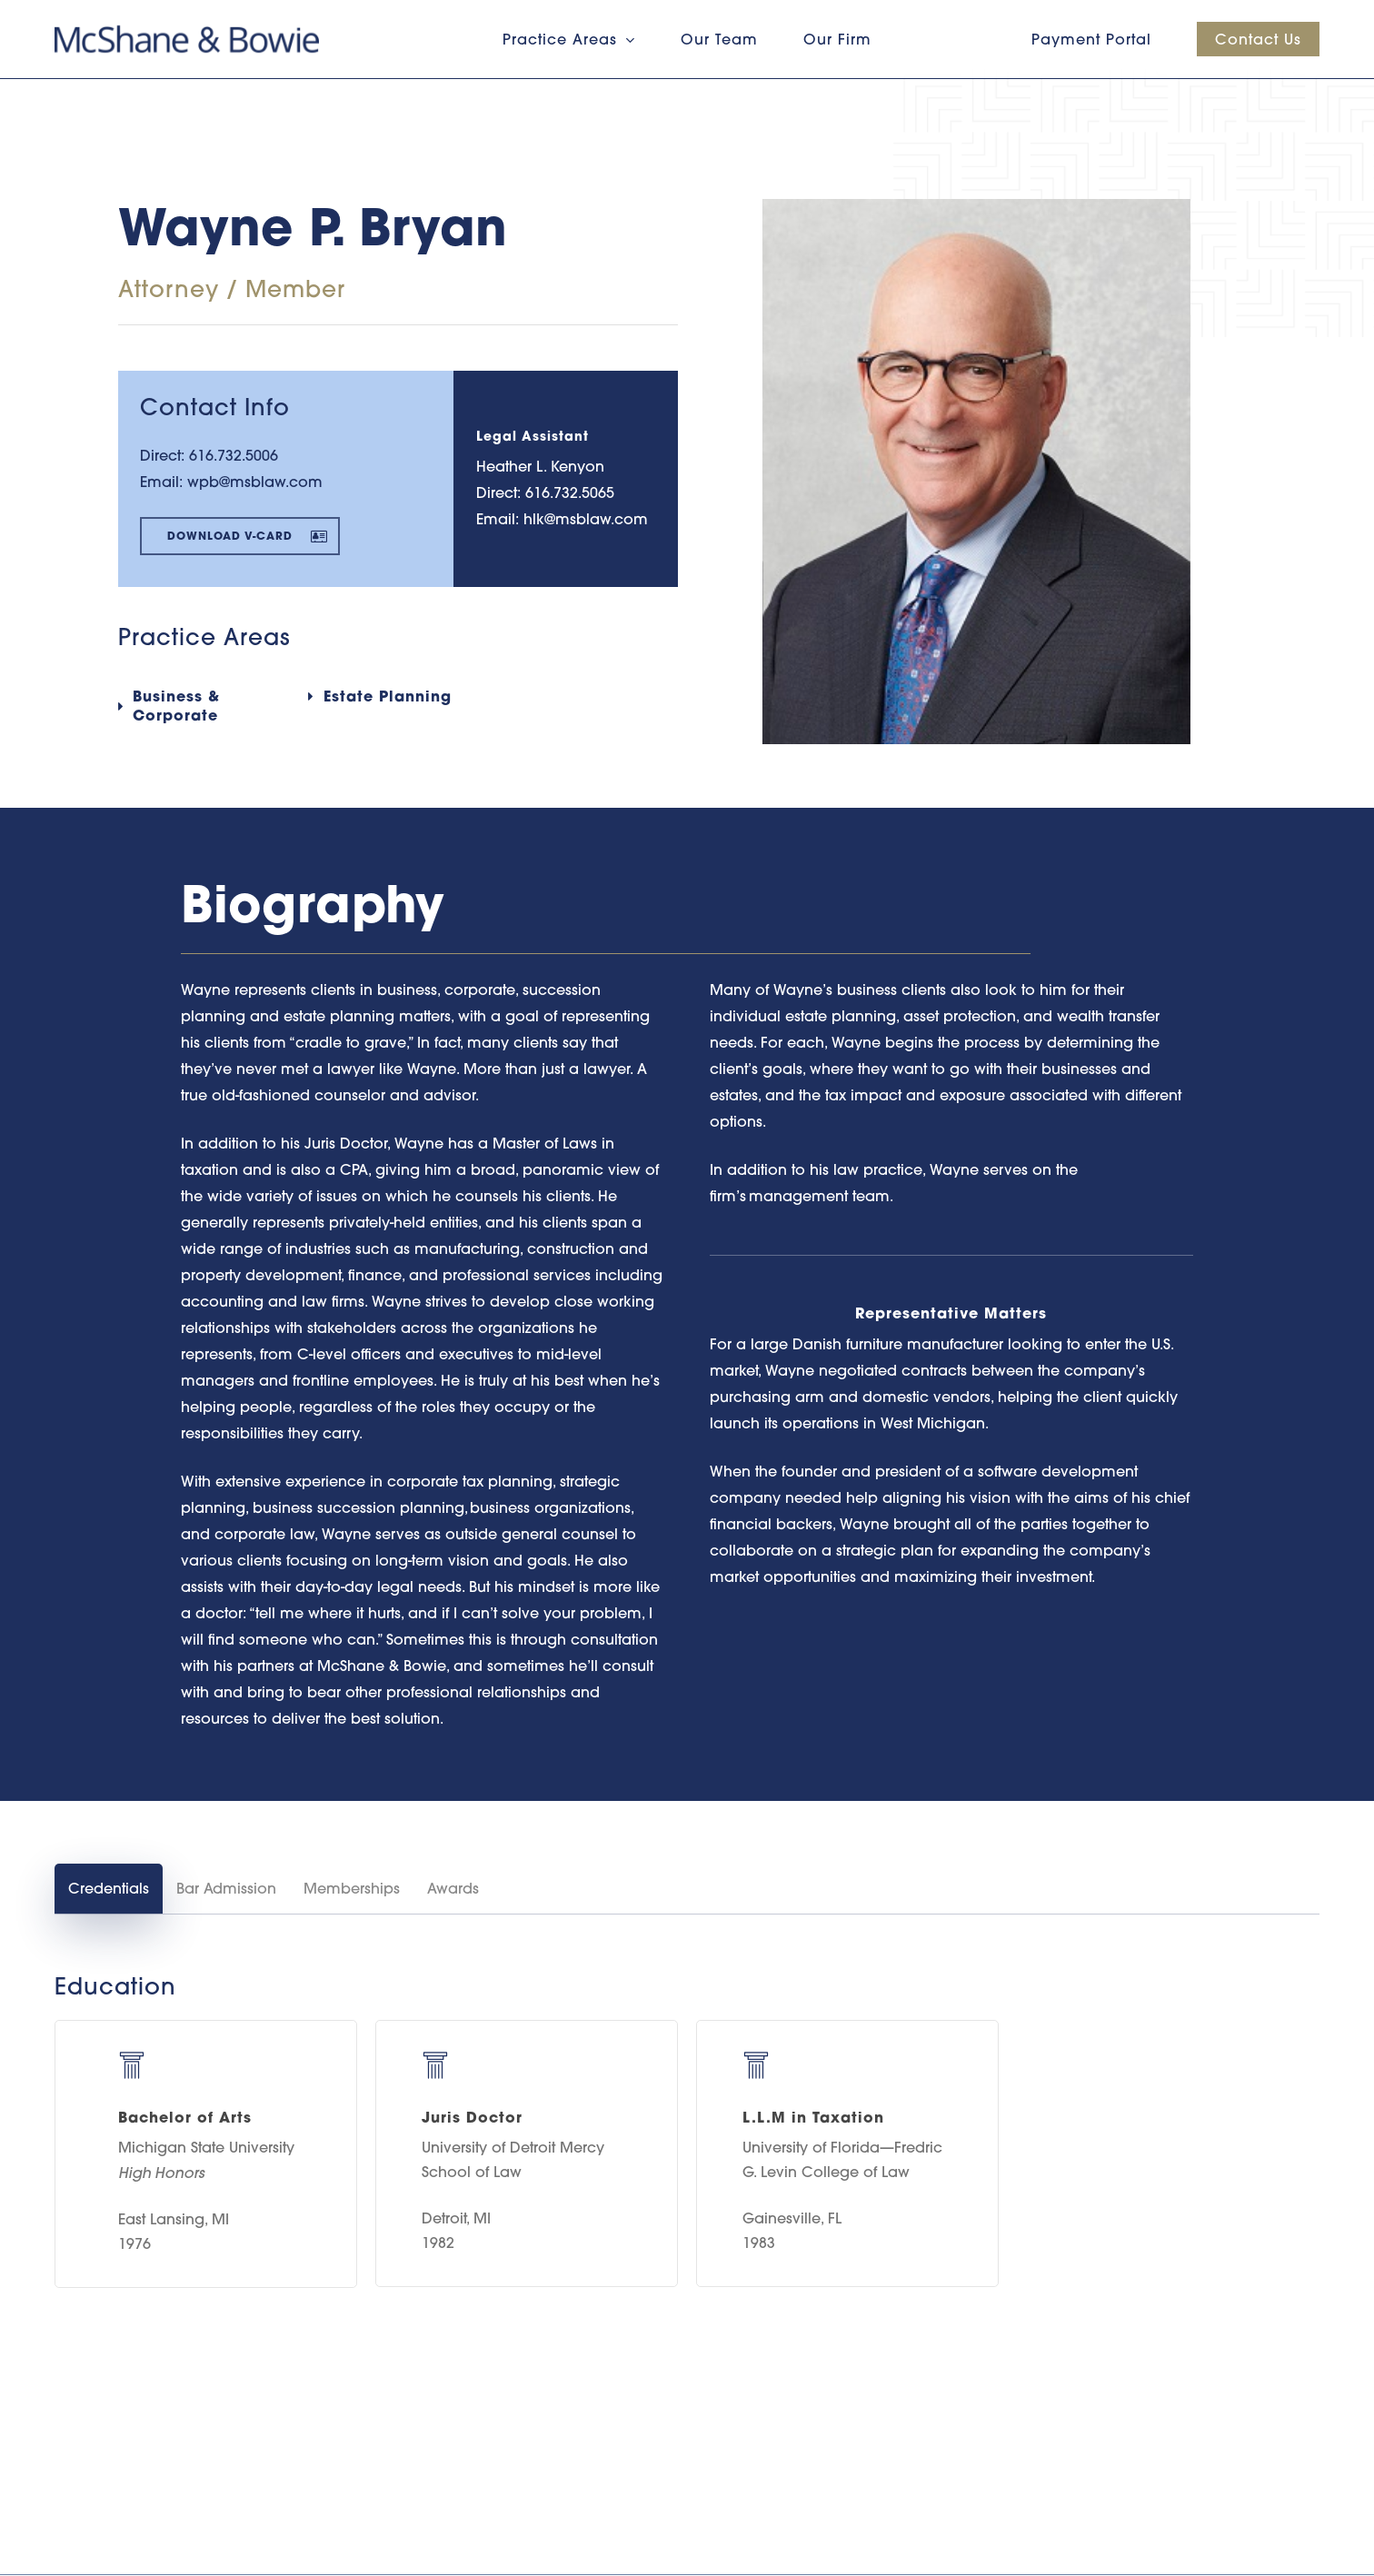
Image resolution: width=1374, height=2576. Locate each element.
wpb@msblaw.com (255, 481)
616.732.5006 (233, 455)
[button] (240, 536)
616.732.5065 (569, 492)
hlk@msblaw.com (585, 519)
